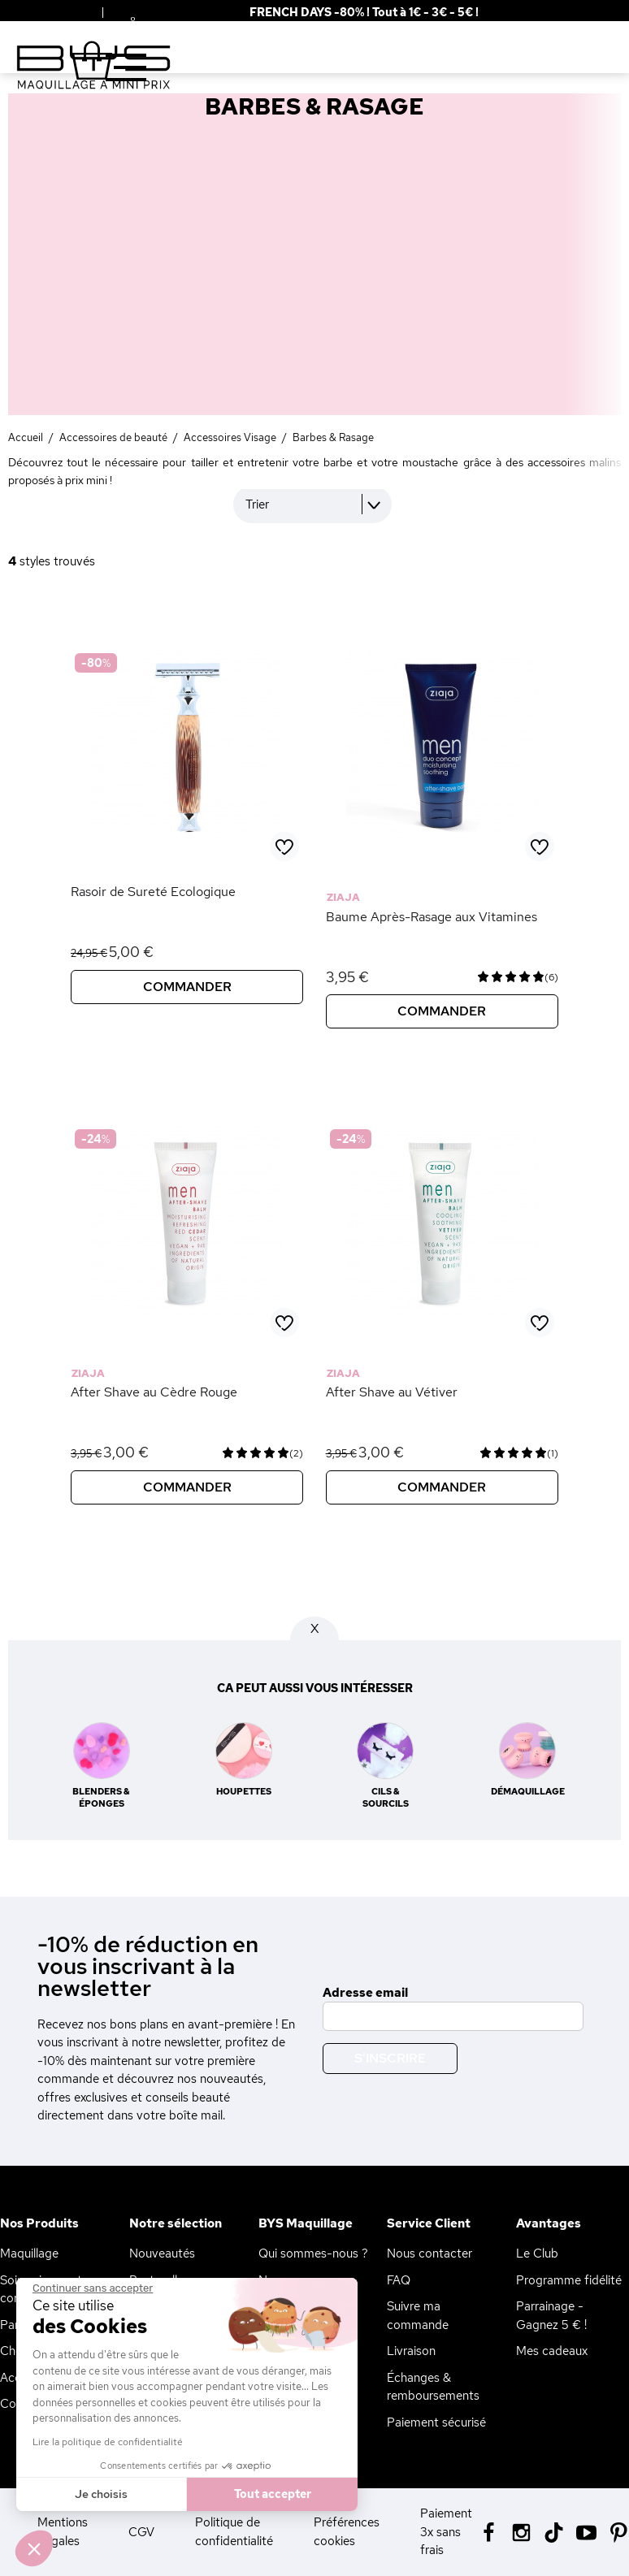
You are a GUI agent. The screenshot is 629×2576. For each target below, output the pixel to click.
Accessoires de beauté (113, 437)
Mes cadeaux (552, 2351)
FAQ (398, 2280)
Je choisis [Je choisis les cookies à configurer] (101, 2494)
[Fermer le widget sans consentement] (92, 2288)
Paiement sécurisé (436, 2422)
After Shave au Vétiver (392, 1392)
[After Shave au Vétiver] (442, 1334)
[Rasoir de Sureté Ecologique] (187, 858)
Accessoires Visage (230, 437)
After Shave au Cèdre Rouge (154, 1392)
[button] (34, 2548)
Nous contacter (429, 2253)
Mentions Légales (62, 2531)
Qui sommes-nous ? (313, 2253)
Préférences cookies (347, 2531)
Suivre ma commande (418, 2315)
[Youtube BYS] (586, 2531)
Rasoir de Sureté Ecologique (153, 891)
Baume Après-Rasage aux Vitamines (431, 916)
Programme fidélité (569, 2280)
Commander (187, 986)
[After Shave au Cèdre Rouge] (187, 1334)
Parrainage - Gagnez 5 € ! (551, 2315)
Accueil (25, 437)
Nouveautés (162, 2253)
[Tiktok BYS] (554, 2532)
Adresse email (365, 1993)
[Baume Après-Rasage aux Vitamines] (442, 858)
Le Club (537, 2253)
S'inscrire (390, 2058)
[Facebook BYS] (489, 2531)
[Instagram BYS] (521, 2531)
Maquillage (29, 2253)
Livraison (411, 2351)
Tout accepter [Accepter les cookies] (272, 2494)
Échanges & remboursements (433, 2387)
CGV (141, 2532)
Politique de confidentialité (234, 2531)
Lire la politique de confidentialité (108, 2441)
